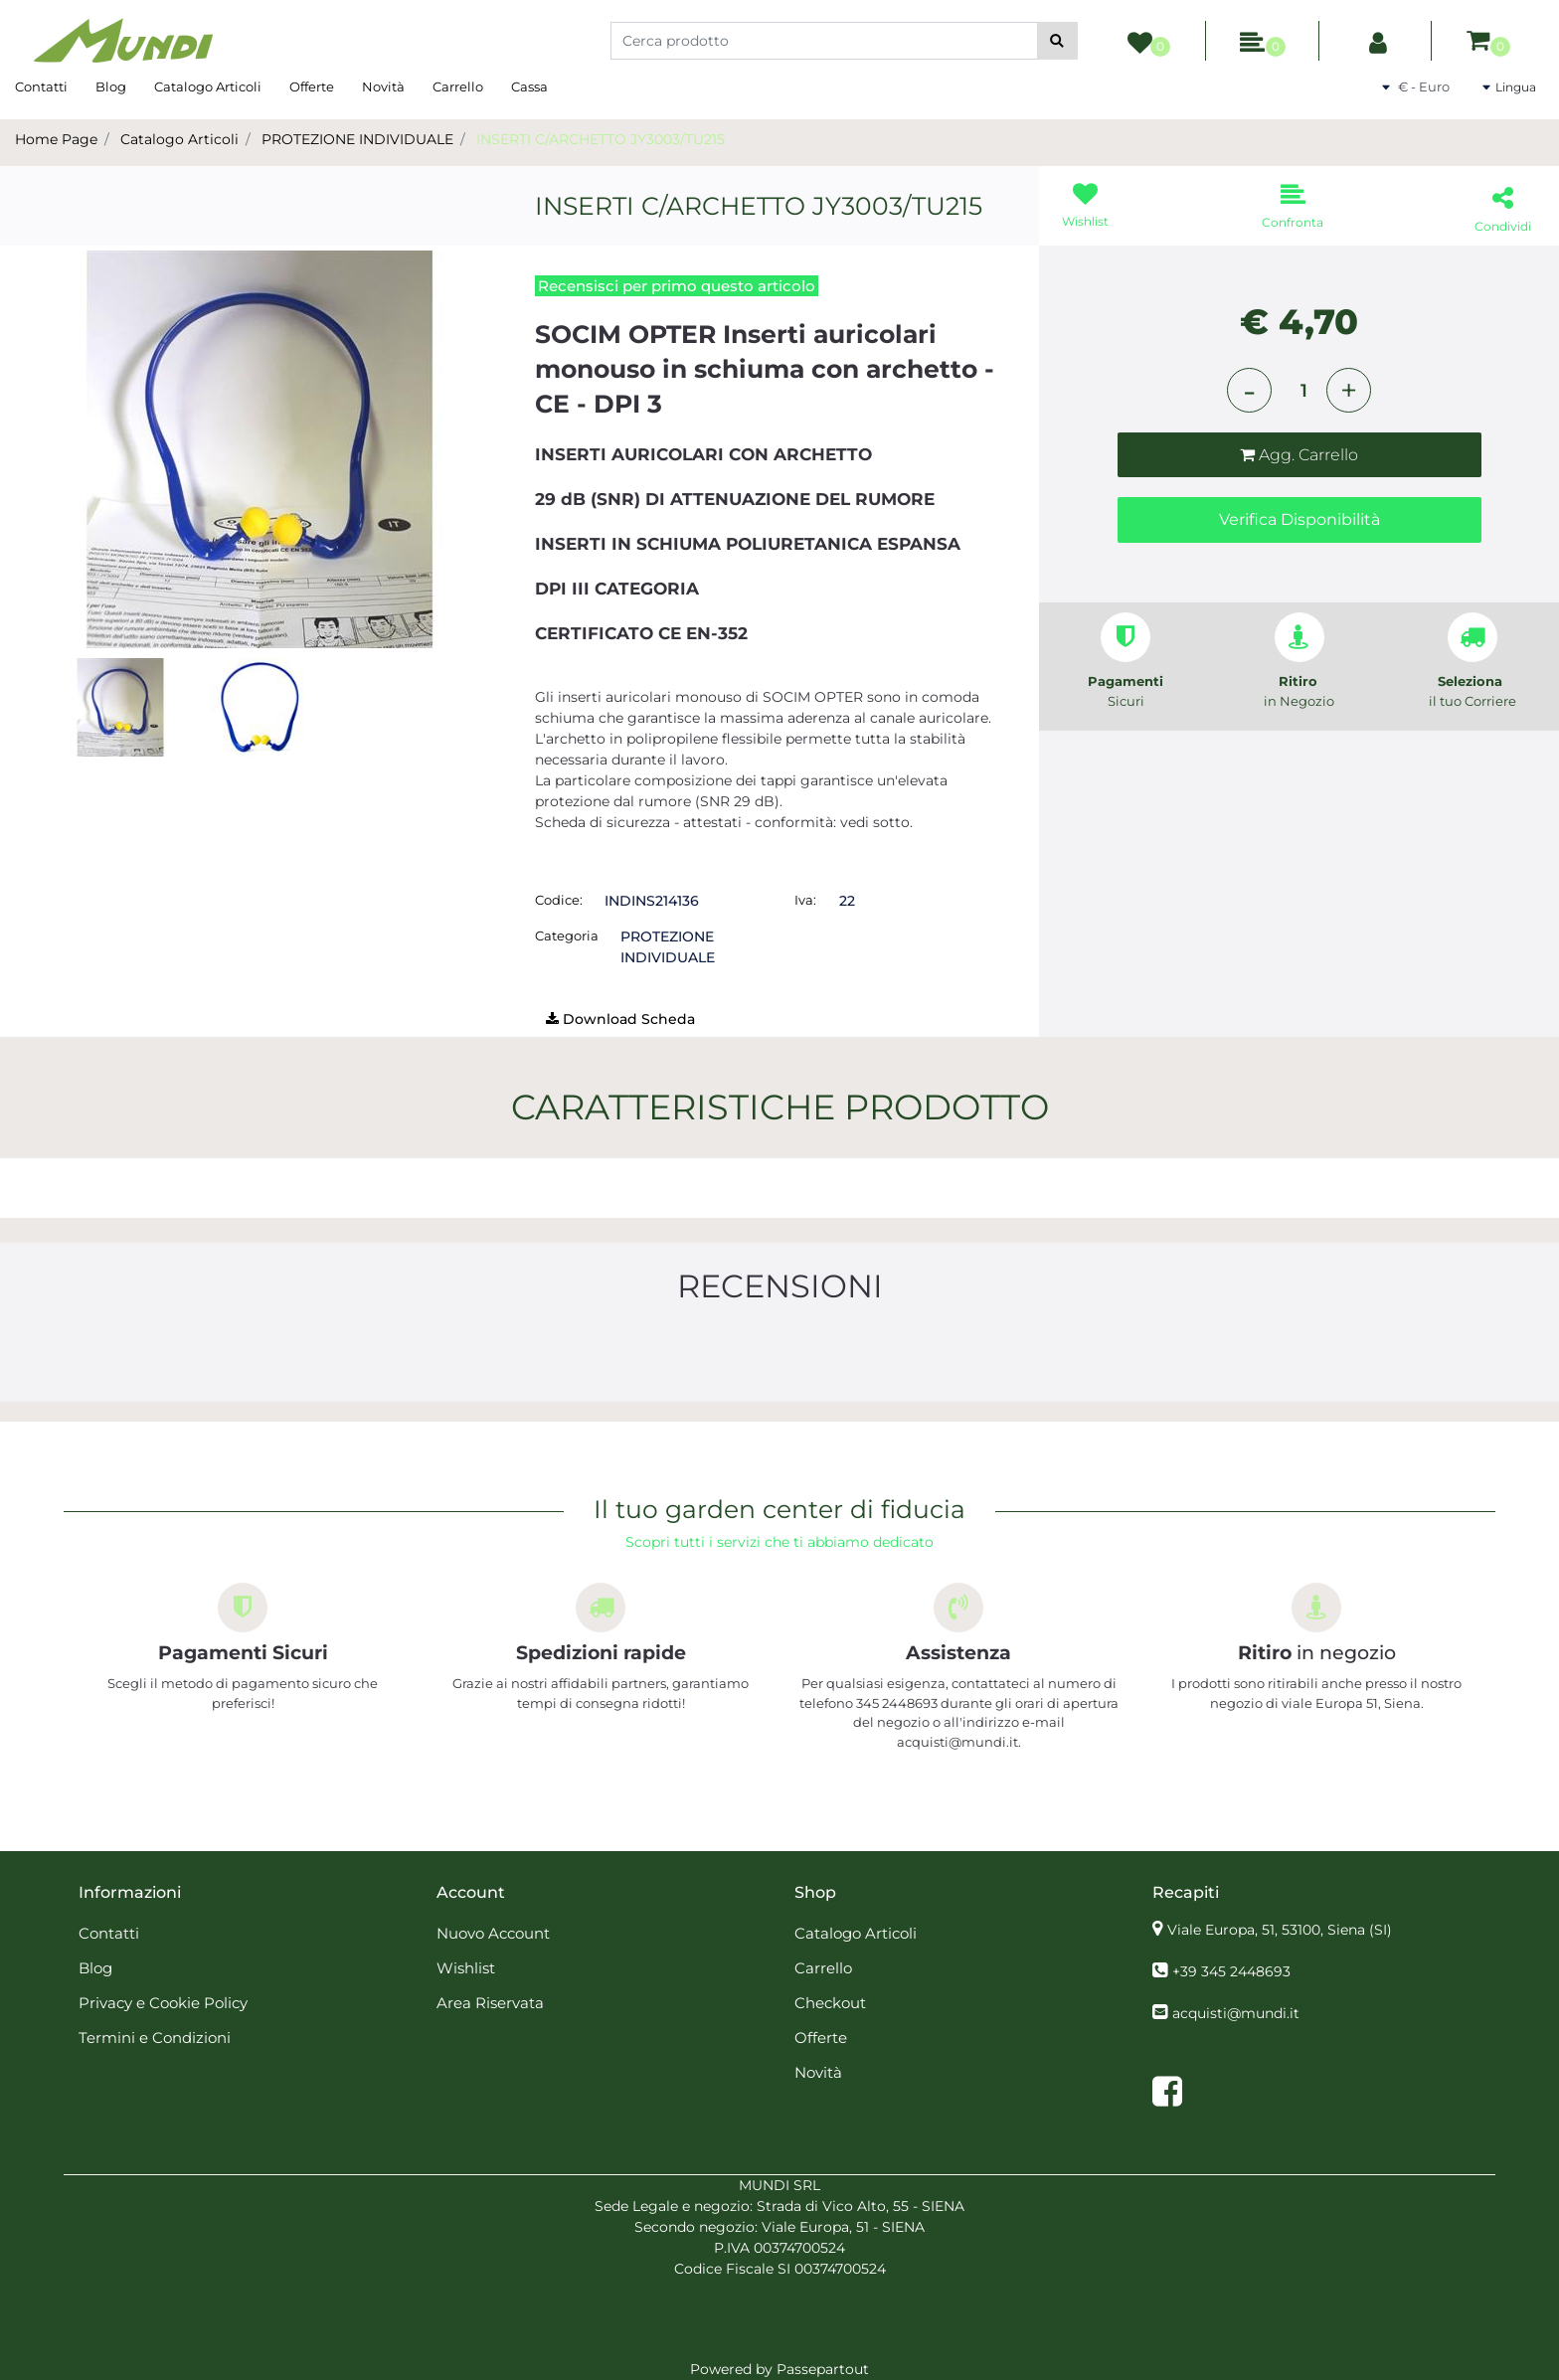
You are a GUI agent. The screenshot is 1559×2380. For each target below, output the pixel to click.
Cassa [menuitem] (529, 86)
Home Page (56, 139)
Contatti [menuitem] (41, 86)
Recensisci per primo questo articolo (676, 285)
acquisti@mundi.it (1235, 2013)
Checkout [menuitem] (830, 2002)
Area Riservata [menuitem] (490, 2002)
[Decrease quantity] (1249, 390)
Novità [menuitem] (383, 86)
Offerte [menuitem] (311, 86)
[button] (1057, 41)
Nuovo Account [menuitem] (493, 1933)
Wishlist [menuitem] (465, 1967)
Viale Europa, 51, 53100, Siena (1279, 1930)
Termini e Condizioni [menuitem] (155, 2037)
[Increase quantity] (1348, 390)
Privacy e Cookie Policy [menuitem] (163, 2002)
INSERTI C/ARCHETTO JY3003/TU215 (600, 139)
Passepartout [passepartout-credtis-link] (823, 2369)
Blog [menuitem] (110, 86)
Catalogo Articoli (179, 139)
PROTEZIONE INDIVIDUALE (357, 139)
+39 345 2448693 (1231, 1971)
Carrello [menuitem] (458, 86)
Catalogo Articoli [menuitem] (207, 86)
